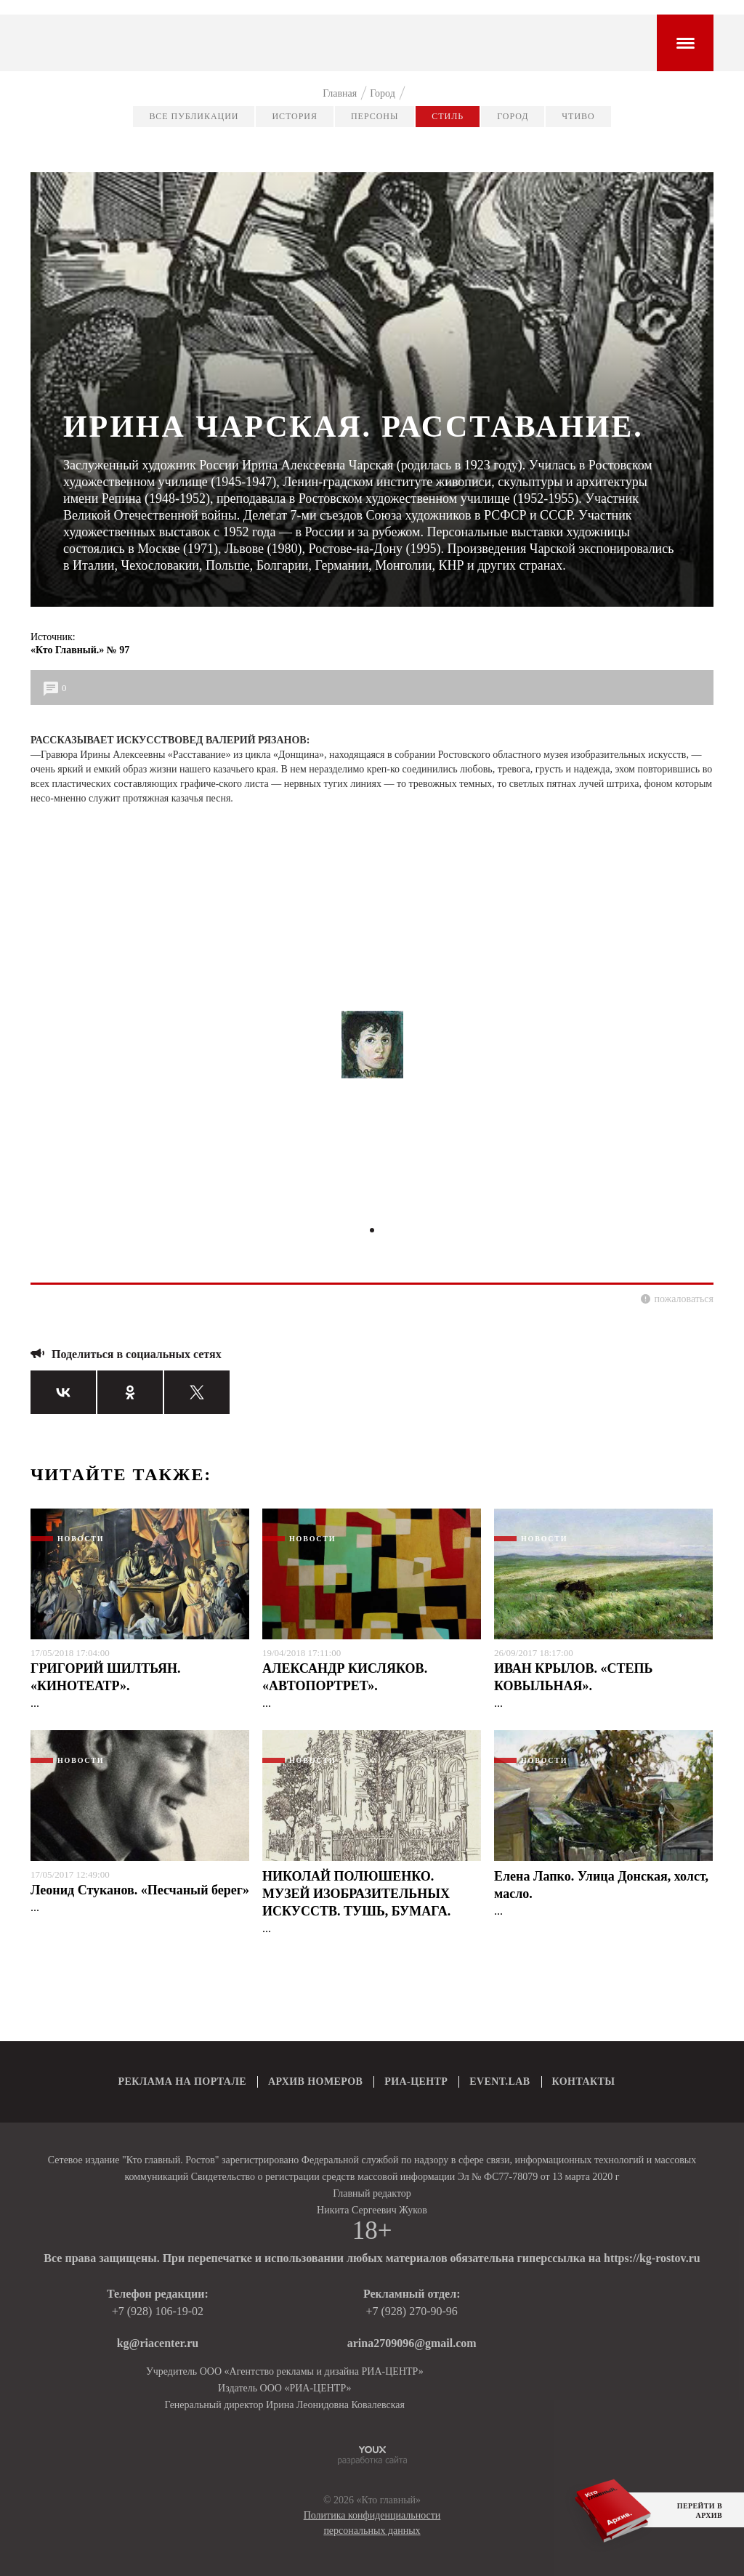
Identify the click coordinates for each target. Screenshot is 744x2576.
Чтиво (578, 116)
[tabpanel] (372, 1050)
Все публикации (193, 116)
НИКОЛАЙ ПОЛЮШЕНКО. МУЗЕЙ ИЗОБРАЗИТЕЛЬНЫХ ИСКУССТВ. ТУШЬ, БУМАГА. (356, 1893)
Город (512, 116)
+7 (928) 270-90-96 (412, 2311)
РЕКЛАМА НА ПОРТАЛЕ (182, 2081)
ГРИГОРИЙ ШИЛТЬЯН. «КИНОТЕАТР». (106, 1677)
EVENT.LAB (499, 2081)
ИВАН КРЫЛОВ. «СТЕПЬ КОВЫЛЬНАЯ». (573, 1677)
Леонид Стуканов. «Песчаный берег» (140, 1890)
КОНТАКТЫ (583, 2081)
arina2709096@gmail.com (412, 2343)
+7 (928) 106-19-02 (157, 2311)
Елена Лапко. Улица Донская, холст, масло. (601, 1885)
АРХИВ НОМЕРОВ (315, 2081)
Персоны (374, 116)
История (295, 116)
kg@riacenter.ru (158, 2343)
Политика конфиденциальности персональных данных (372, 2523)
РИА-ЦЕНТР (416, 2081)
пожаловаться (683, 1298)
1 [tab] (372, 1230)
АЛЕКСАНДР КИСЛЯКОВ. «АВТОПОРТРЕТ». (344, 1677)
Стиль (448, 116)
